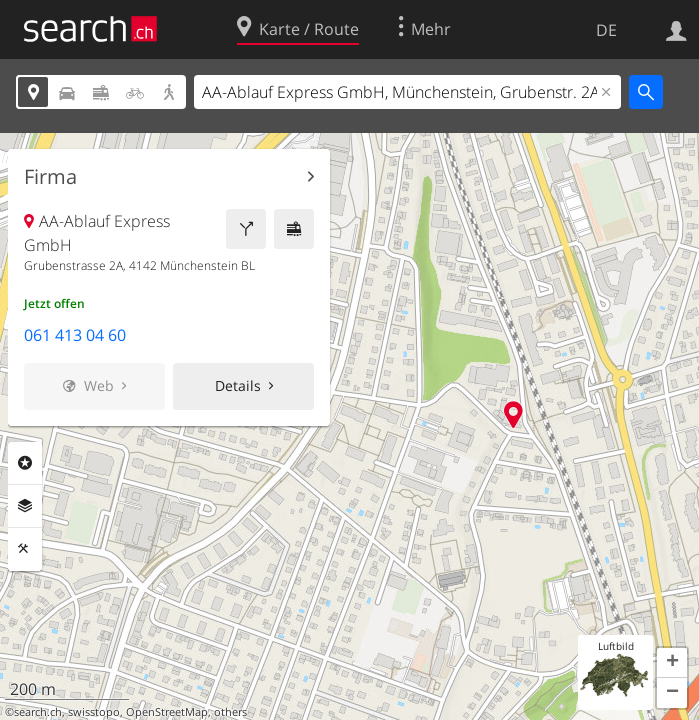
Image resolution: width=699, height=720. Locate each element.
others (230, 712)
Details (238, 385)
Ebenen (25, 506)
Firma (50, 177)
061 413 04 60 (75, 335)
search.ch (38, 712)
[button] (672, 663)
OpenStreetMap (167, 712)
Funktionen (25, 549)
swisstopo (94, 712)
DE (606, 30)
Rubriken (25, 463)
